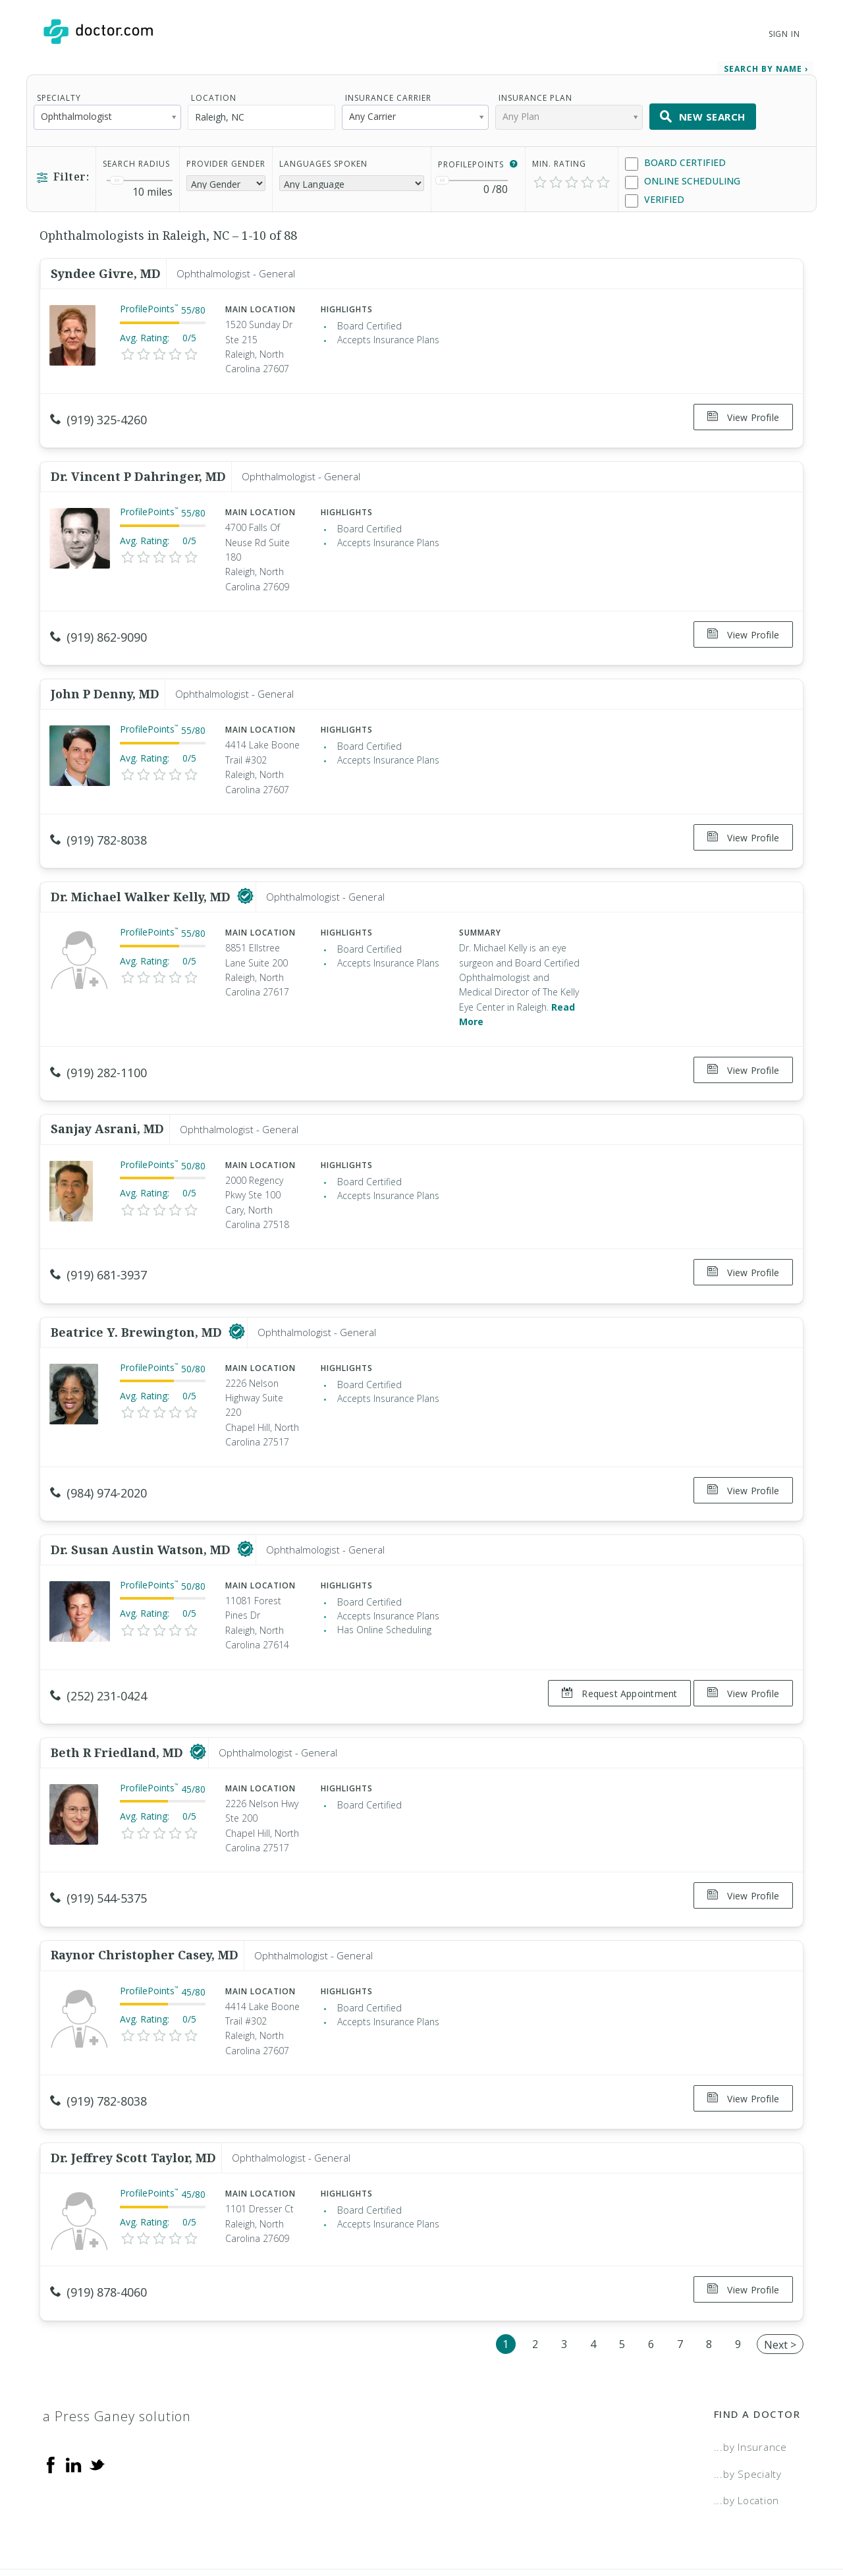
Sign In (784, 34)
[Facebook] (51, 2381)
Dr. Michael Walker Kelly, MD (142, 866)
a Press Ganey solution (117, 2333)
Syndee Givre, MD (106, 265)
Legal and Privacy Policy (436, 2520)
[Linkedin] (74, 2381)
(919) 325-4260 (98, 411)
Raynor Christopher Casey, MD (144, 1887)
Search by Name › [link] (766, 60)
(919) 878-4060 (98, 2217)
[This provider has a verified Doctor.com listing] (245, 866)
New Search (703, 108)
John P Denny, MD (105, 670)
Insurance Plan (535, 89)
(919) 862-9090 (98, 621)
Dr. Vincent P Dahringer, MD (138, 460)
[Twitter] (97, 2381)
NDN (789, 2520)
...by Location (747, 2417)
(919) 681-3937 (98, 1237)
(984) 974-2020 (98, 1447)
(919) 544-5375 (98, 1837)
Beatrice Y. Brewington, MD (138, 1286)
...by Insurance (750, 2363)
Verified (654, 191)
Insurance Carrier (388, 89)
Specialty (59, 89)
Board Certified (675, 154)
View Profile (743, 409)
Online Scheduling (682, 173)
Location (213, 89)
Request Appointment (612, 1640)
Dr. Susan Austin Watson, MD (142, 1496)
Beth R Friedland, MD (118, 1692)
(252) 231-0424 (98, 1642)
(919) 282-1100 (98, 1041)
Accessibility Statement (693, 2520)
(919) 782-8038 (98, 816)
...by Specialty (748, 2390)
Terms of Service (565, 2520)
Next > (780, 2261)
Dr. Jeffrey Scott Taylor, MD (133, 2082)
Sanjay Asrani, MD (107, 1090)
